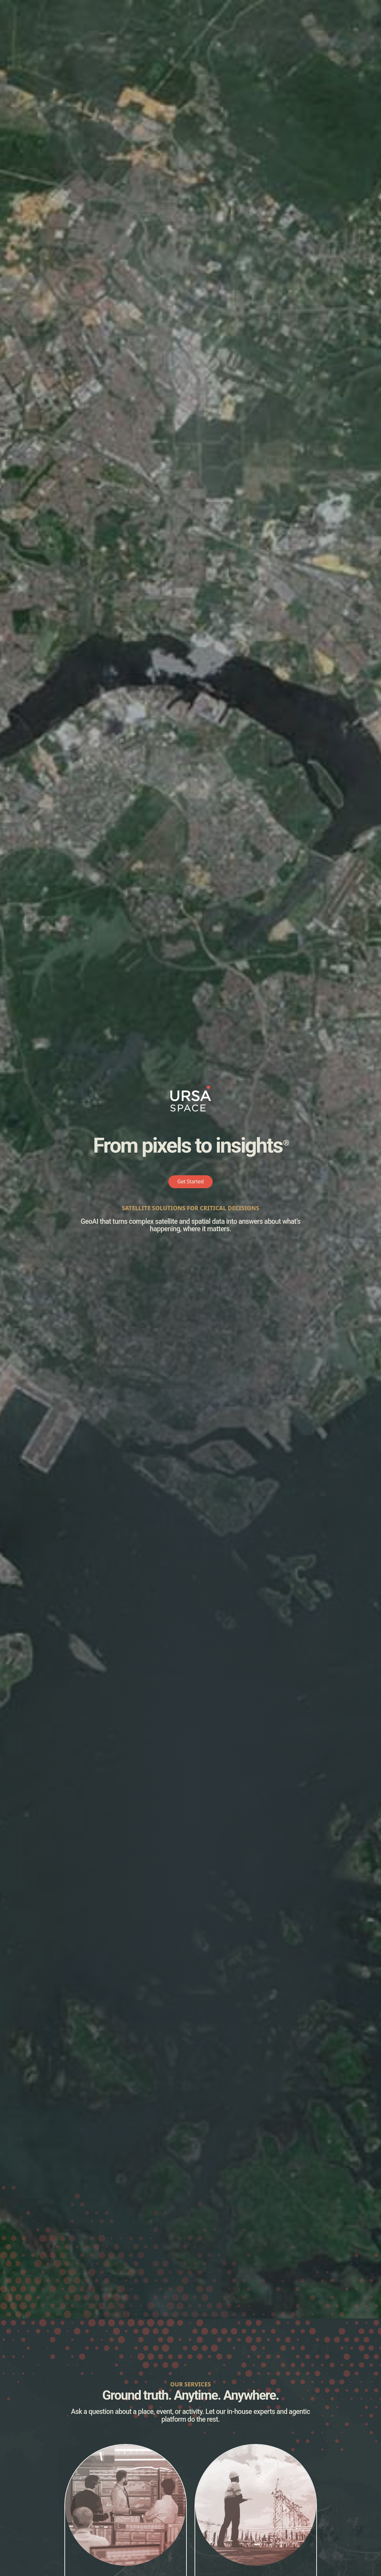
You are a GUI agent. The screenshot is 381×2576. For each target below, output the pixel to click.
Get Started (190, 1181)
